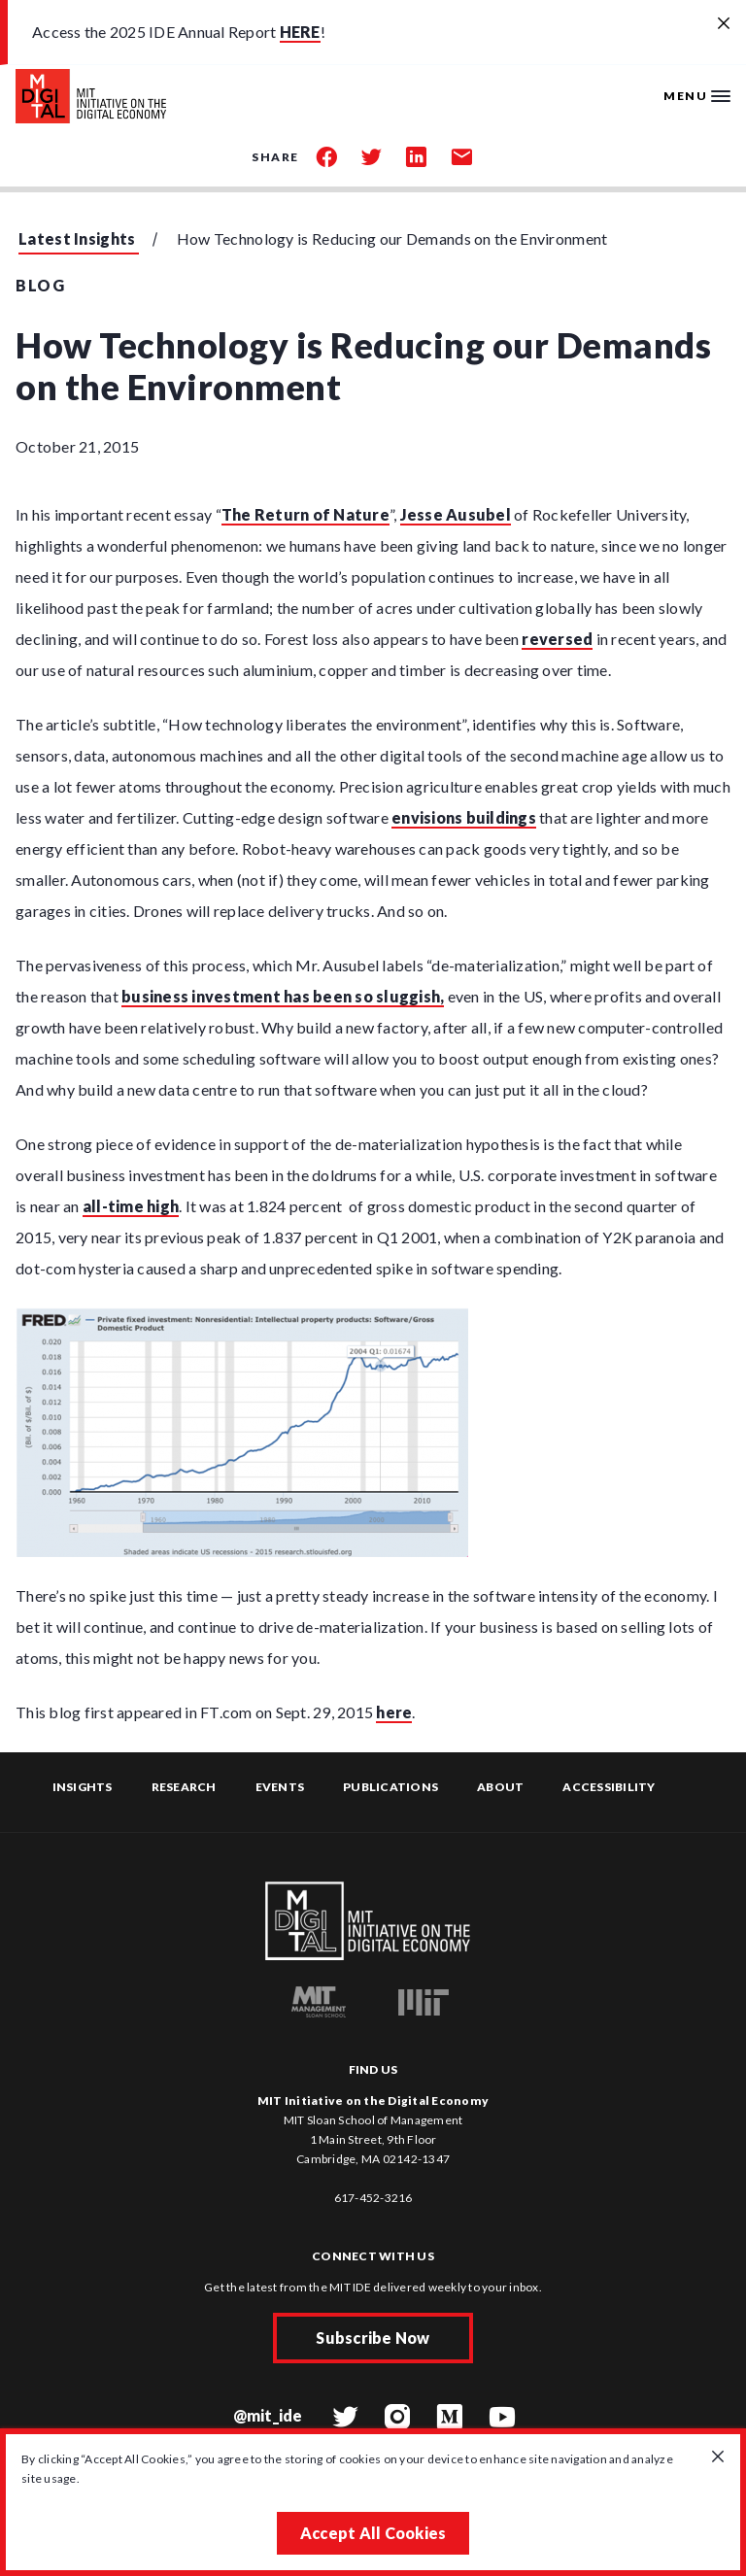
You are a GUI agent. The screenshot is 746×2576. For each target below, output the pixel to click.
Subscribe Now (372, 2337)
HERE (300, 31)
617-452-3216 (373, 2197)
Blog (40, 285)
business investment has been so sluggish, (282, 996)
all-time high (131, 1206)
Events (280, 1786)
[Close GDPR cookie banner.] (717, 2457)
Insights (82, 1786)
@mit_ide (268, 2415)
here (394, 1712)
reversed (557, 638)
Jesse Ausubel (455, 514)
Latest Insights (77, 238)
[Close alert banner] (723, 24)
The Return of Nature (305, 514)
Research (184, 1786)
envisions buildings (463, 817)
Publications (390, 1786)
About (500, 1786)
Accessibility (608, 1786)
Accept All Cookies (373, 2533)
